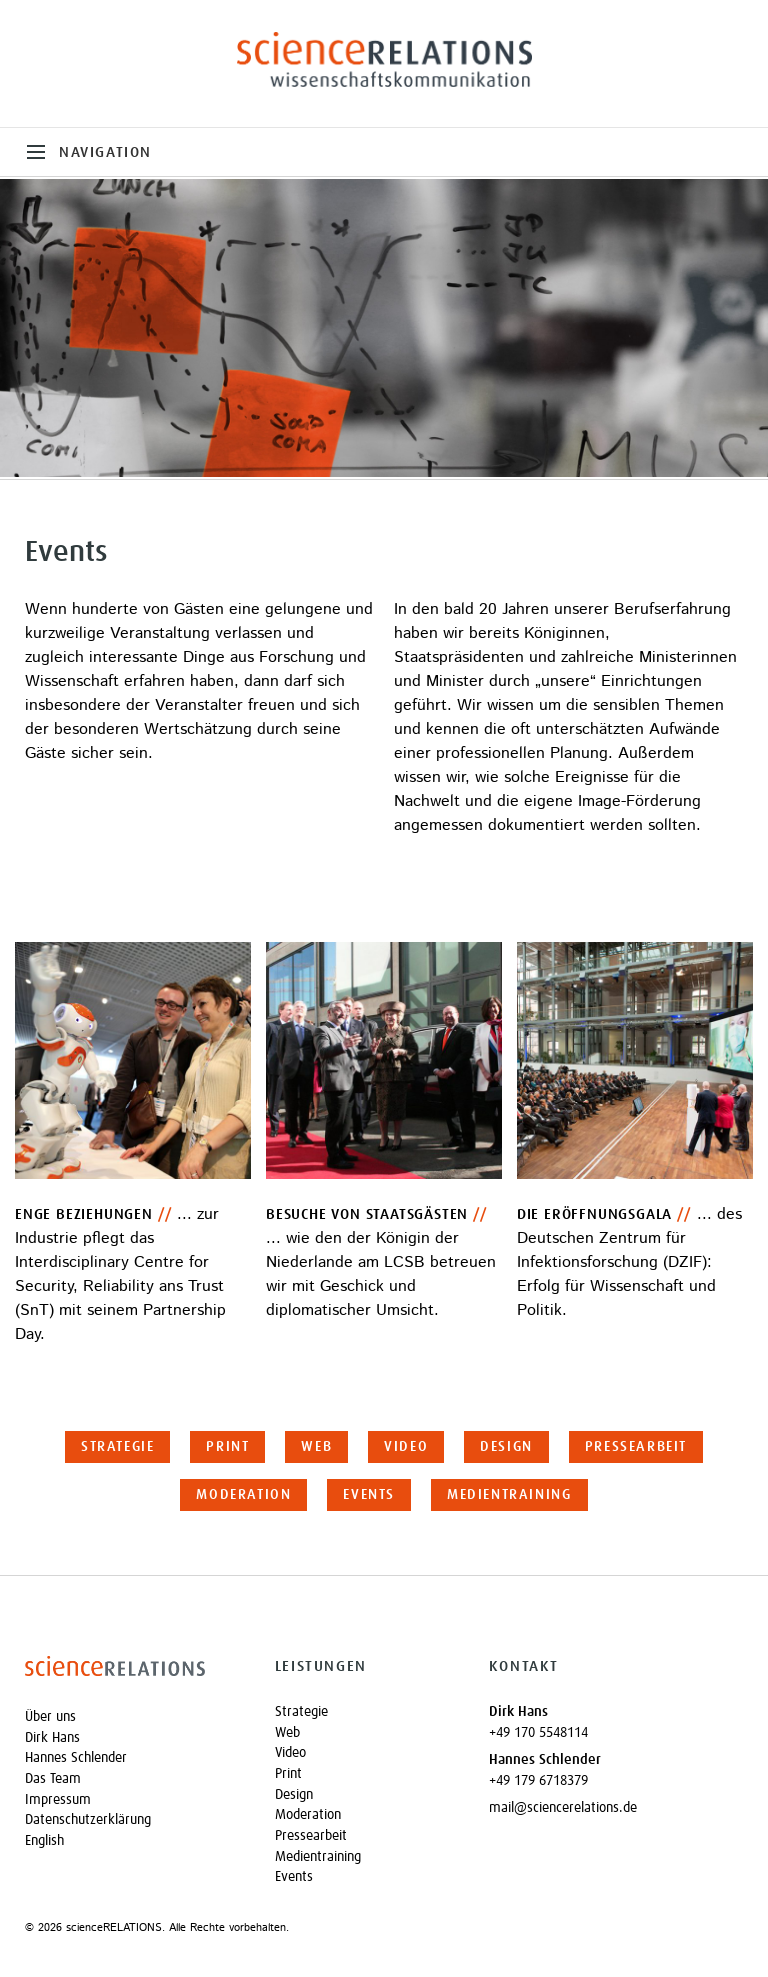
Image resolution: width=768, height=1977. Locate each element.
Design (506, 1447)
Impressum (58, 1800)
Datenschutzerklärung (88, 1820)
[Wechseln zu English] (132, 1841)
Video (406, 1447)
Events (369, 1495)
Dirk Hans (52, 1738)
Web (316, 1447)
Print (227, 1447)
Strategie (117, 1447)
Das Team (53, 1779)
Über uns (50, 1717)
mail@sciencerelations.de (563, 1808)
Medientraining (509, 1495)
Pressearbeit (636, 1447)
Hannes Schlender (76, 1758)
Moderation (243, 1495)
